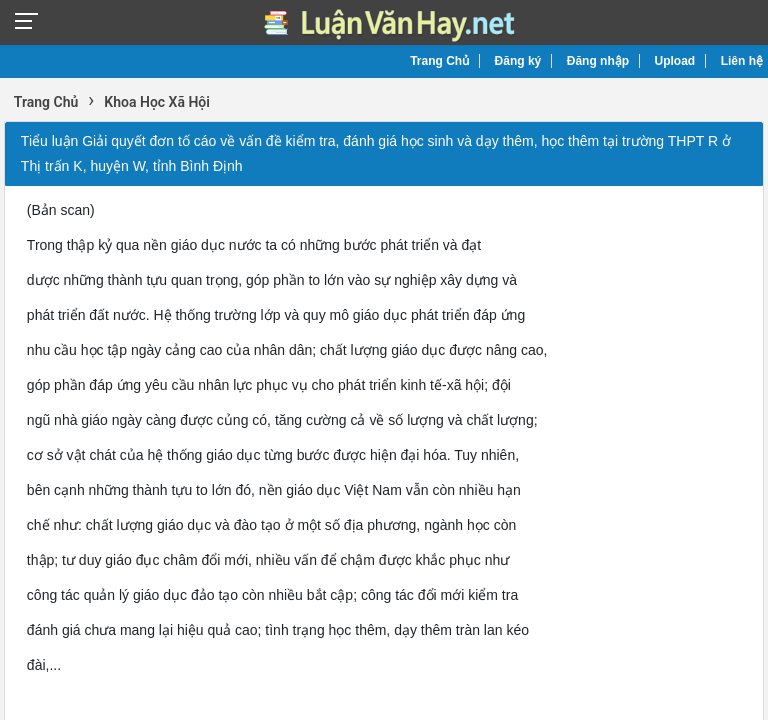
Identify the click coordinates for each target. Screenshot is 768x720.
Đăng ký (518, 61)
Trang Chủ (439, 61)
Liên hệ (742, 61)
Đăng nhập (598, 61)
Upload (675, 61)
